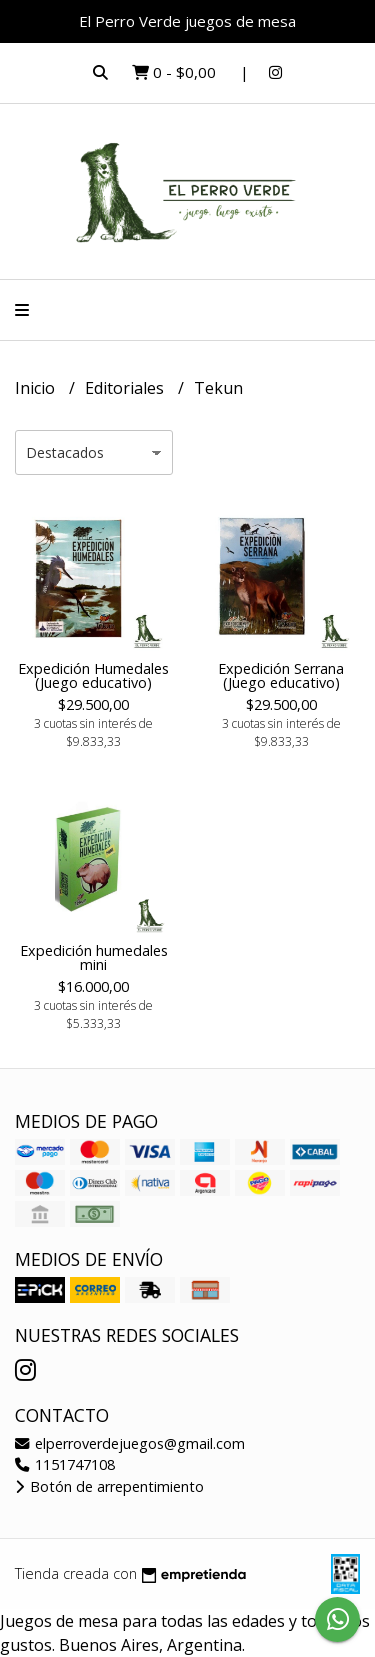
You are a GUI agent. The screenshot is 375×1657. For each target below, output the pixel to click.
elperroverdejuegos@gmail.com (130, 1443)
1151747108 (65, 1464)
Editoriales (126, 388)
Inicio (37, 388)
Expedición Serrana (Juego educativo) (281, 675)
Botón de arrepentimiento (109, 1486)
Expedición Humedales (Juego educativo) (93, 675)
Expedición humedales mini (94, 957)
